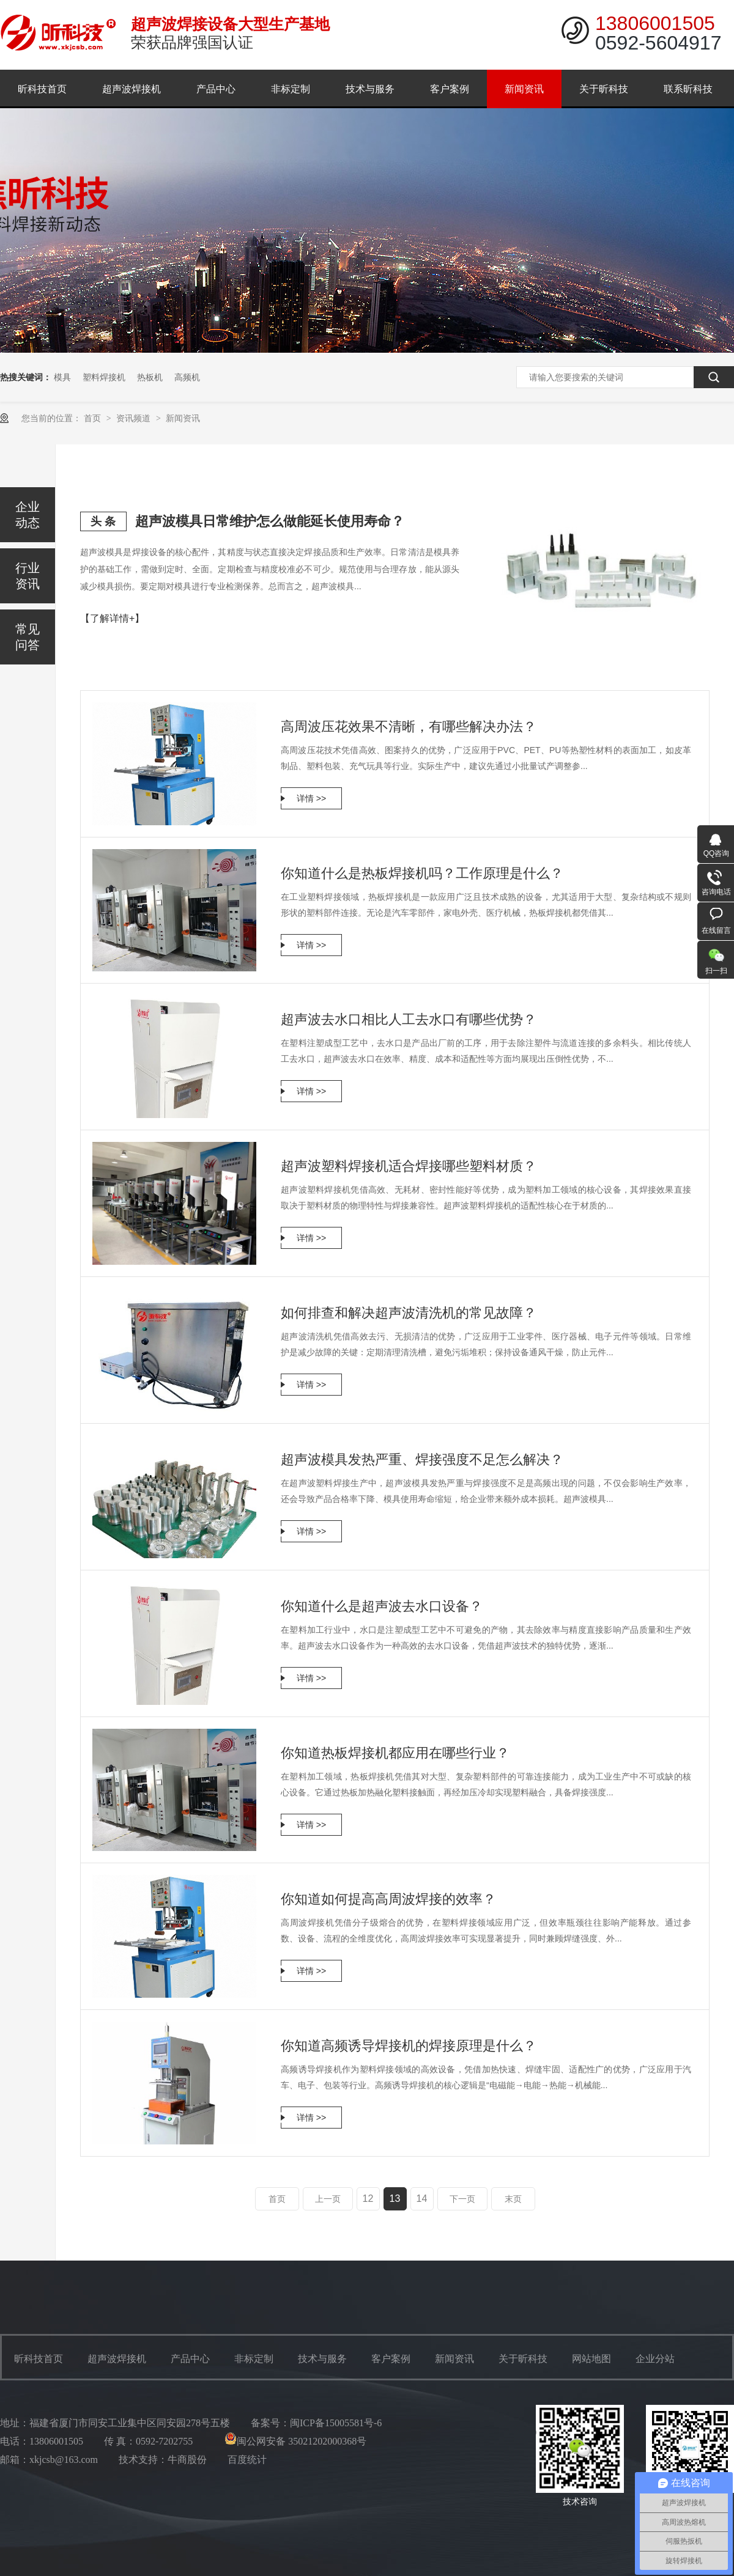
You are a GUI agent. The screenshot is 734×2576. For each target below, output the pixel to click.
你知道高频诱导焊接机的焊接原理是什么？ (408, 2045)
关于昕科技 (603, 89)
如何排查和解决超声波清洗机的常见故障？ (408, 1312)
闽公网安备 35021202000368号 (295, 2441)
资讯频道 (134, 418)
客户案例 (449, 89)
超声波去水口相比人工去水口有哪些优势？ (408, 1019)
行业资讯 (27, 576)
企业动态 (27, 514)
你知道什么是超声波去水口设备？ (382, 1606)
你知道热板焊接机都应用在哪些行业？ (395, 1753)
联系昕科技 (688, 89)
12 (368, 2198)
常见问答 (27, 637)
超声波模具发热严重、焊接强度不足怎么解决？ (422, 1459)
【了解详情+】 (112, 618)
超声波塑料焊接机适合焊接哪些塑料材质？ (408, 1166)
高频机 (187, 377)
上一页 (328, 2199)
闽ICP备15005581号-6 (336, 2423)
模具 (62, 377)
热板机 (150, 377)
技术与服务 (370, 89)
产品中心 (215, 89)
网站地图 (591, 2358)
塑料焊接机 (104, 377)
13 (395, 2198)
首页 (93, 418)
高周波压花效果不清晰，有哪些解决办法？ (408, 726)
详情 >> (311, 798)
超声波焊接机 (131, 89)
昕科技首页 (42, 89)
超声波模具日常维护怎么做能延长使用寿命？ (269, 521)
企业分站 (655, 2358)
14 (422, 2198)
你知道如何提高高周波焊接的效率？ (388, 1899)
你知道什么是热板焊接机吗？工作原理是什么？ (422, 873)
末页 (513, 2199)
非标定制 (290, 89)
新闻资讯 (524, 89)
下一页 (462, 2199)
